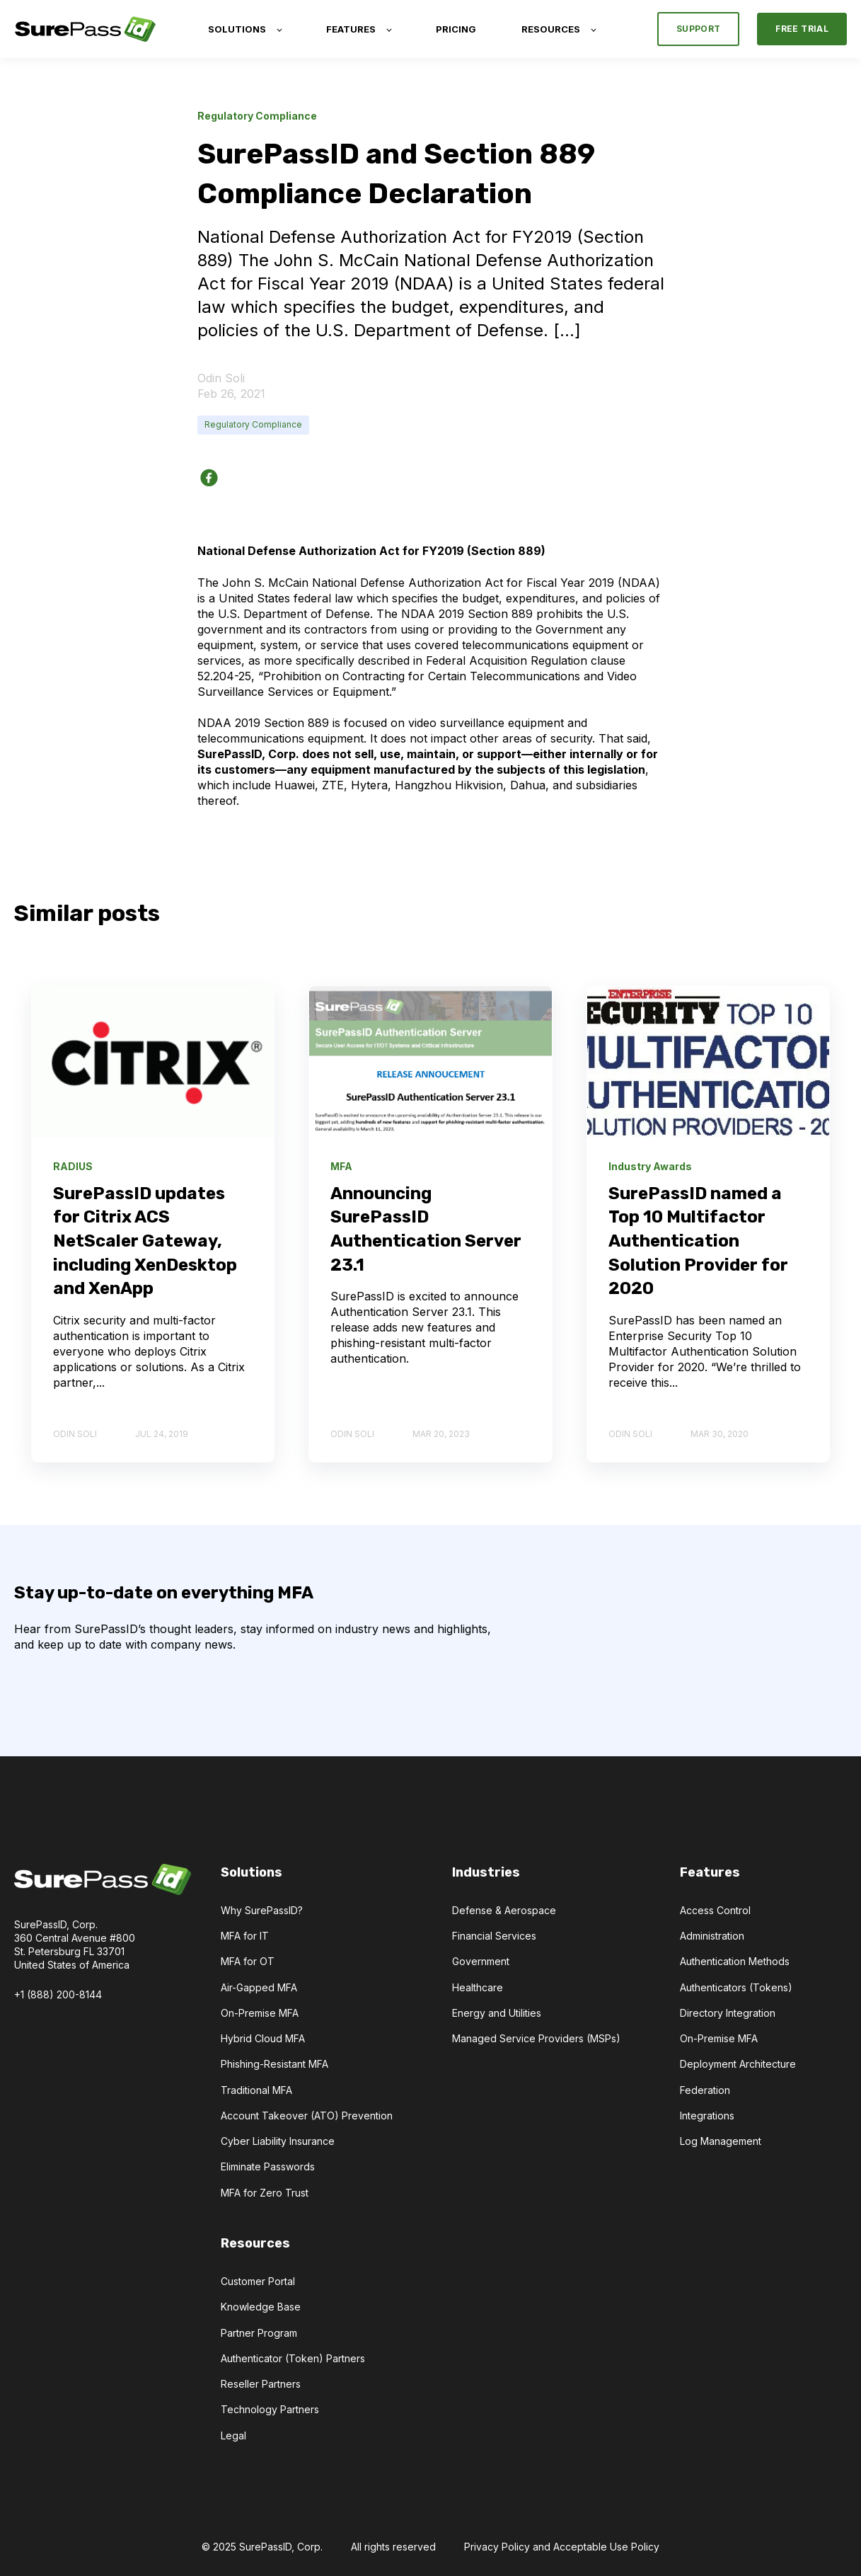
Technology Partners (270, 2409)
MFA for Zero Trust (264, 2193)
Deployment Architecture (738, 2064)
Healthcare (477, 1987)
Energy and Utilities (496, 2013)
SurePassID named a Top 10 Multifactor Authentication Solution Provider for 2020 (698, 1241)
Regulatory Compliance (253, 424)
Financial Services (494, 1936)
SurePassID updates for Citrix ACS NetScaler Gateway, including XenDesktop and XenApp (145, 1241)
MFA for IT (245, 1936)
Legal (233, 2435)
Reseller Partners (261, 2384)
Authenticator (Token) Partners (293, 2358)
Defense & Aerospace (504, 1910)
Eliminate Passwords (268, 2166)
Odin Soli (221, 378)
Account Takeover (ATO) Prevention (307, 2116)
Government (480, 1961)
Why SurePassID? (262, 1910)
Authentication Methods (735, 1961)
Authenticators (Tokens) (736, 1987)
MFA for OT (248, 1961)
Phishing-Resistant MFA (274, 2064)
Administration (712, 1936)
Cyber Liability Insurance (278, 2141)
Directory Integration (727, 2013)
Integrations (707, 2116)
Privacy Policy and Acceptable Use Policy (561, 2547)
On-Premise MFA (260, 2013)
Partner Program (259, 2333)
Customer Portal (258, 2281)
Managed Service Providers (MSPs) (536, 2038)
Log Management (720, 2141)
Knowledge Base (261, 2307)
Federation (705, 2090)
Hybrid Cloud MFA (263, 2038)
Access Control (715, 1910)
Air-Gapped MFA (259, 1987)
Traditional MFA (256, 2090)
